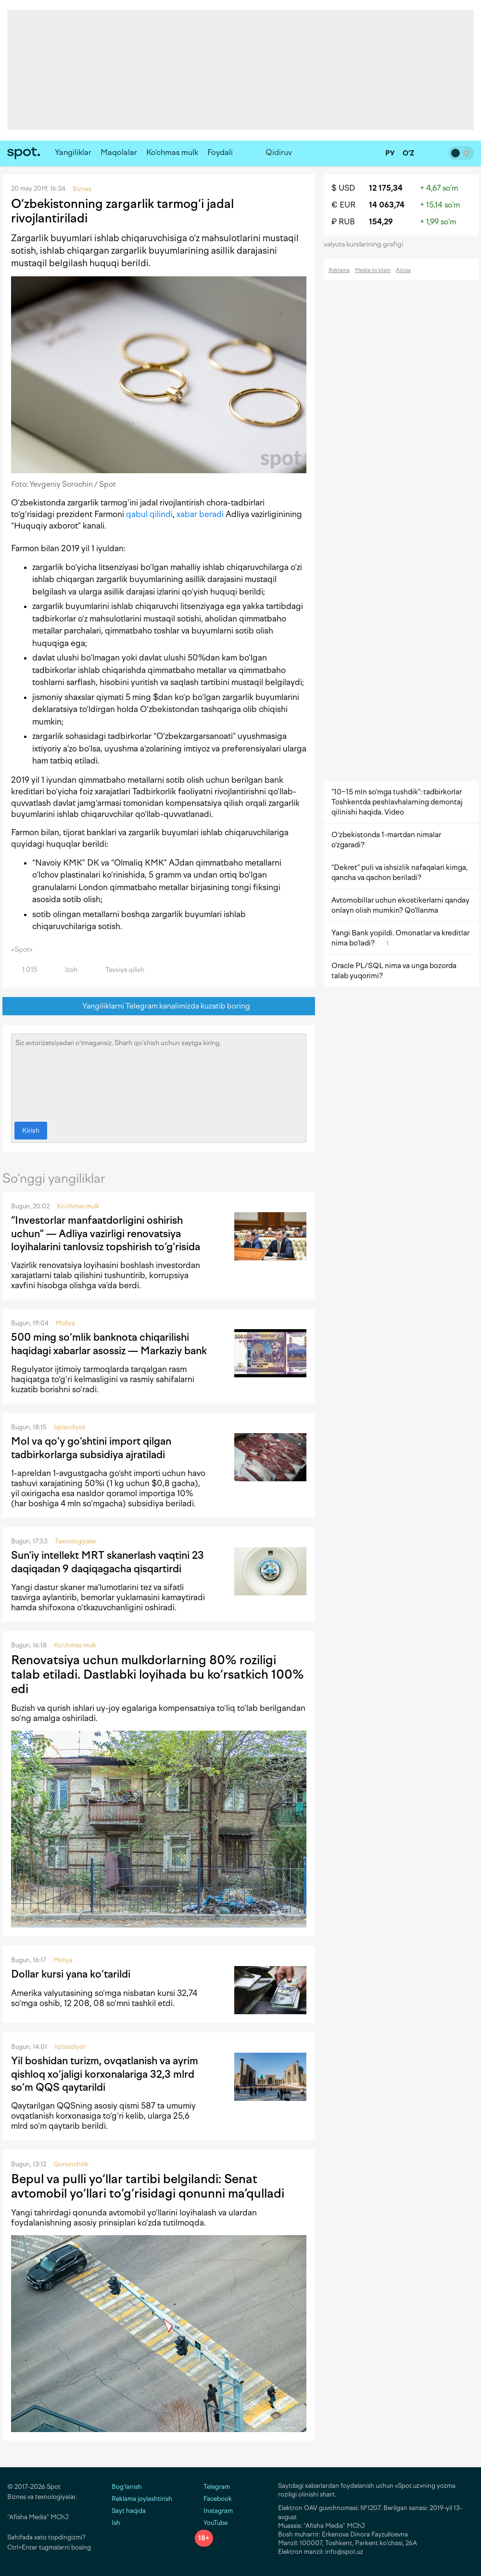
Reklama (339, 270)
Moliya (65, 1323)
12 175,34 (386, 188)
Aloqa (403, 270)
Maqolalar (119, 152)
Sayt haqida (129, 2510)
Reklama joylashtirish (142, 2498)
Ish (116, 2522)
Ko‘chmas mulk (172, 152)
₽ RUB (343, 221)
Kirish (30, 1130)
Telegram (212, 2486)
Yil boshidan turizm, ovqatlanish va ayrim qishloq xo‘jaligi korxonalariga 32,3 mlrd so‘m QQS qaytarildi (104, 2074)
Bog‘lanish (127, 2486)
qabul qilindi (149, 514)
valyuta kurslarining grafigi (366, 244)
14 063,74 (387, 204)
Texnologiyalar (76, 1541)
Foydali (220, 152)
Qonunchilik (71, 2164)
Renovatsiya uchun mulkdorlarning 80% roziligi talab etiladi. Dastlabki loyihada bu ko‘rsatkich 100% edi (157, 1674)
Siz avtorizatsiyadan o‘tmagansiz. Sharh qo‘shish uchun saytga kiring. (158, 1075)
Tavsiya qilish (119, 970)
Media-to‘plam (373, 270)
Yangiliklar (73, 152)
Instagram (214, 2510)
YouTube (211, 2522)
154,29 (381, 221)
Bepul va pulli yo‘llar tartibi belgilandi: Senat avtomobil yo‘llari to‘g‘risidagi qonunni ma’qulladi (147, 2186)
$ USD (343, 188)
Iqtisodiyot (69, 1427)
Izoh (65, 970)
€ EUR (343, 204)
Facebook (213, 2498)
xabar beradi (200, 514)
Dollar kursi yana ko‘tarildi (70, 1974)
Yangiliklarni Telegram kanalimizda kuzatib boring (159, 1006)
